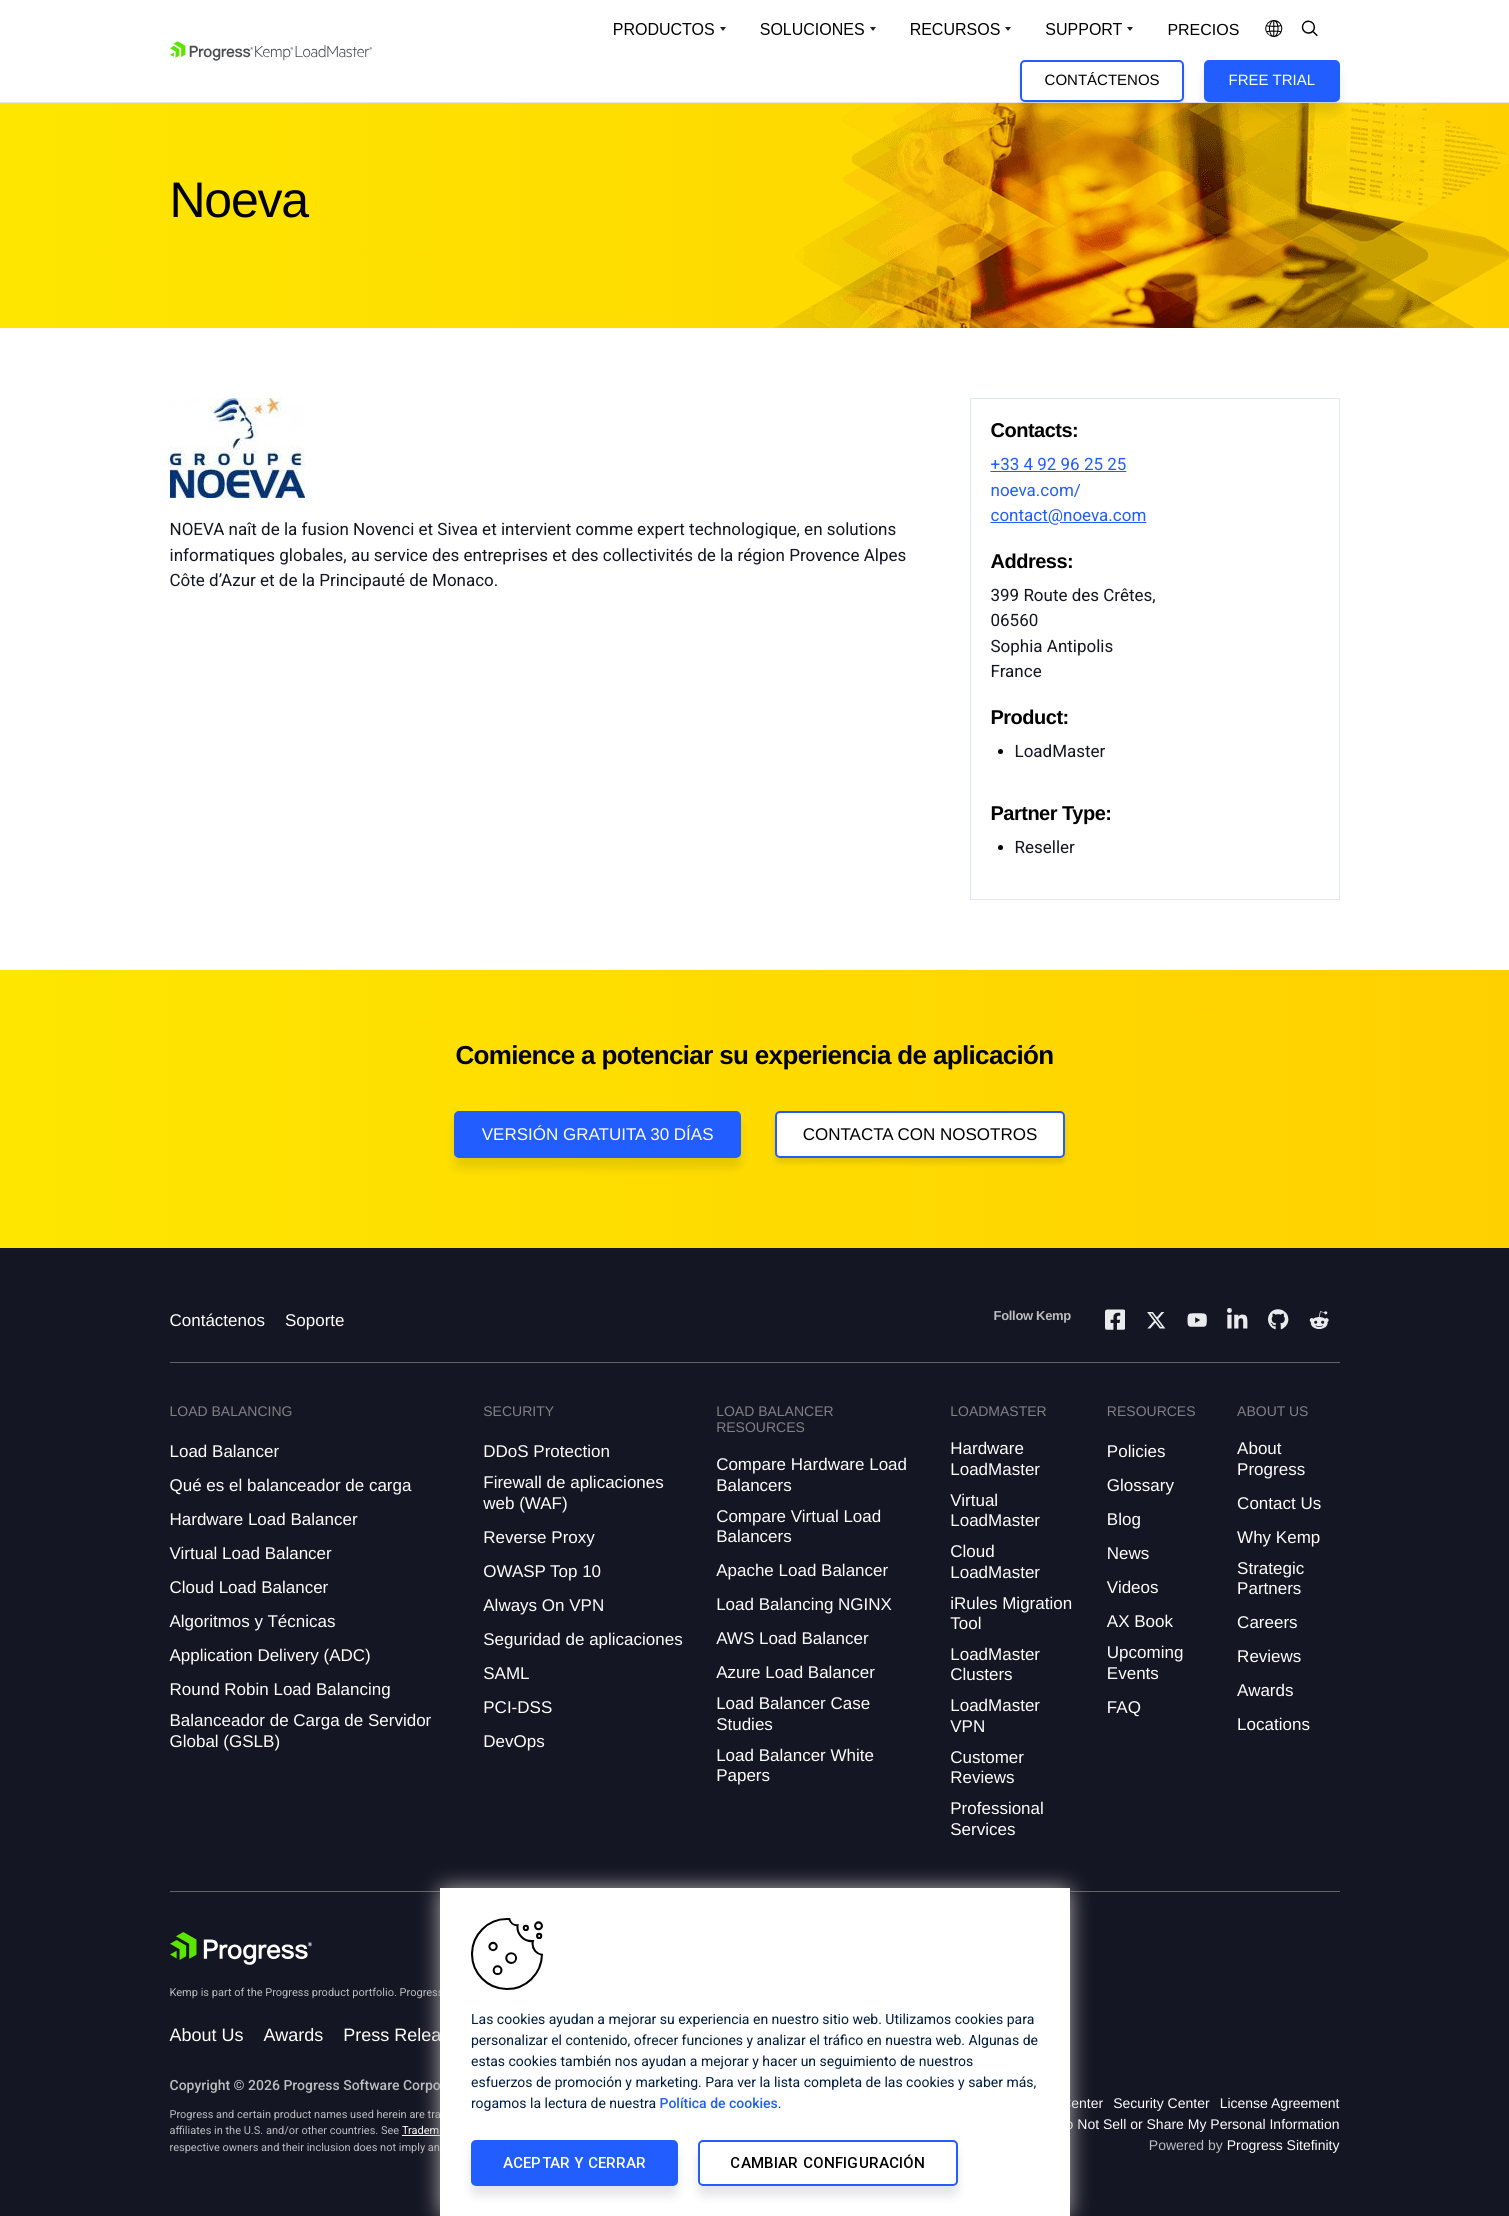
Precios (1203, 30)
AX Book (1140, 1621)
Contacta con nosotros (920, 1134)
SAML (506, 1673)
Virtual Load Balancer (251, 1553)
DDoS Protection (546, 1451)
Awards (1265, 1690)
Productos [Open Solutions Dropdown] (664, 29)
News (1128, 1553)
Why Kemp (1278, 1537)
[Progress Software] (242, 1949)
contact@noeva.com (1069, 516)
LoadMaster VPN (995, 1715)
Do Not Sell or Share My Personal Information (1197, 2124)
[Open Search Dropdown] (1310, 30)
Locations (1273, 1724)
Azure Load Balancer (795, 1672)
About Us (207, 2035)
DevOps (513, 1741)
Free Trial (1272, 80)
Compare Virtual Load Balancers (798, 1526)
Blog (1124, 1519)
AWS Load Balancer (792, 1638)
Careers (1267, 1622)
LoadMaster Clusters (995, 1664)
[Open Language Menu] (1274, 30)
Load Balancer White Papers (795, 1765)
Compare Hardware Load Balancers (811, 1474)
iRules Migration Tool (1011, 1613)
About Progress (1271, 1458)
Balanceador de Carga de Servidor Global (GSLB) (301, 1730)
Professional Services (997, 1818)
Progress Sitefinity (1283, 2145)
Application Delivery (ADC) (270, 1655)
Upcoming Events (1145, 1662)
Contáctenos (1102, 80)
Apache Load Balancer (802, 1570)
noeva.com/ (1036, 491)
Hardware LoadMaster (995, 1458)
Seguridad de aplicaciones (582, 1639)
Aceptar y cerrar (574, 2163)
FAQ (1124, 1707)
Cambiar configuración (827, 2163)
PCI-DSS (517, 1707)
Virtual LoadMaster (995, 1510)
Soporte (315, 1320)
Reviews (1269, 1656)
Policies (1136, 1451)
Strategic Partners (1270, 1578)
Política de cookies (719, 2104)
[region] (755, 2052)
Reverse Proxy (538, 1537)
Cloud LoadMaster (995, 1561)
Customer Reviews (987, 1767)
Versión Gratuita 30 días (598, 1134)
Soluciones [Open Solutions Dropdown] (812, 29)
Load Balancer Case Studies (793, 1713)
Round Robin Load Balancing (280, 1689)
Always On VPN (543, 1605)
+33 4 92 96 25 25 (1059, 465)
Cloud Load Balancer (249, 1587)
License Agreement (1280, 2103)
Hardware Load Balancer (264, 1519)
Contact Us (1279, 1503)
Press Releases (406, 2035)
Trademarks (431, 2130)
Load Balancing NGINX (804, 1604)
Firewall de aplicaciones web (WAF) (573, 1492)
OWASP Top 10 (542, 1571)
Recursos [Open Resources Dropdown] (955, 29)
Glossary (1140, 1485)
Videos (1133, 1587)
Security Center (1161, 2103)
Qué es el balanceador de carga (291, 1485)
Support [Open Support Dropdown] (1083, 29)
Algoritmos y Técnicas (253, 1621)
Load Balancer (225, 1451)
